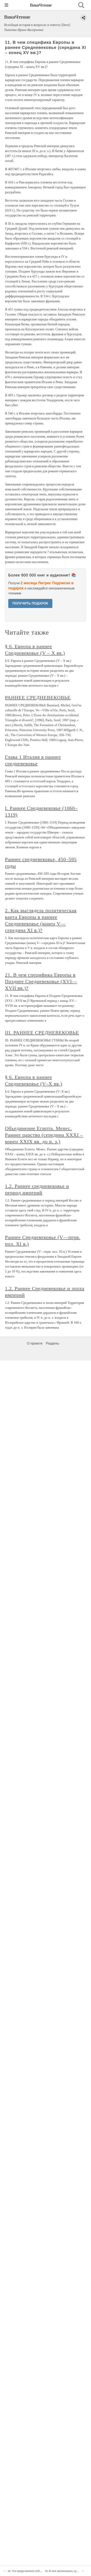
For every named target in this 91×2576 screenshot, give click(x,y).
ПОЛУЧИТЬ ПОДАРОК (30, 603)
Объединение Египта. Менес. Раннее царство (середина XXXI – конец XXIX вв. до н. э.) (44, 1135)
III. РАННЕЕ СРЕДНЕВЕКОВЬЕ (42, 1032)
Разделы (52, 1343)
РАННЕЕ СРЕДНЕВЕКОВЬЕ (38, 697)
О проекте (34, 1343)
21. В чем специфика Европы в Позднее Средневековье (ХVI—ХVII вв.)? (41, 981)
